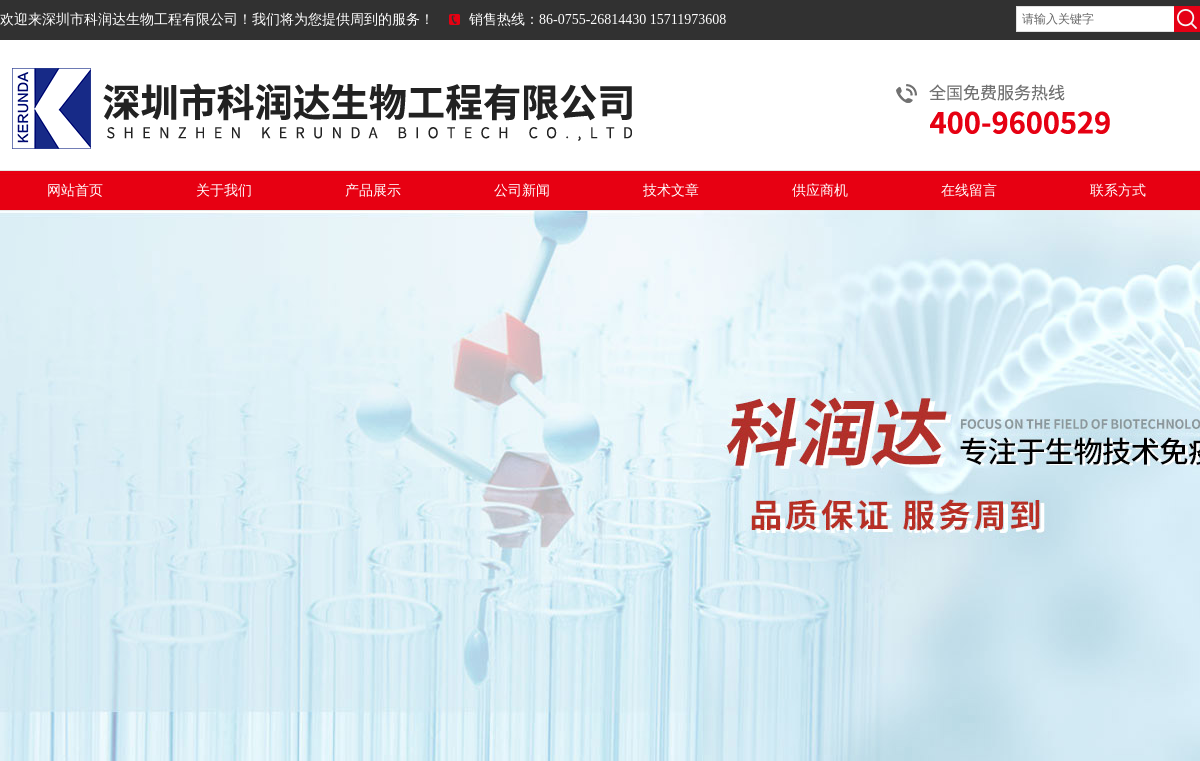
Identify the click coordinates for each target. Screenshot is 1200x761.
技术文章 (671, 190)
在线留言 (969, 190)
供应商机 (820, 190)
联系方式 (1118, 190)
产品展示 (373, 190)
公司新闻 (522, 190)
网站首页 (75, 190)
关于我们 (224, 190)
